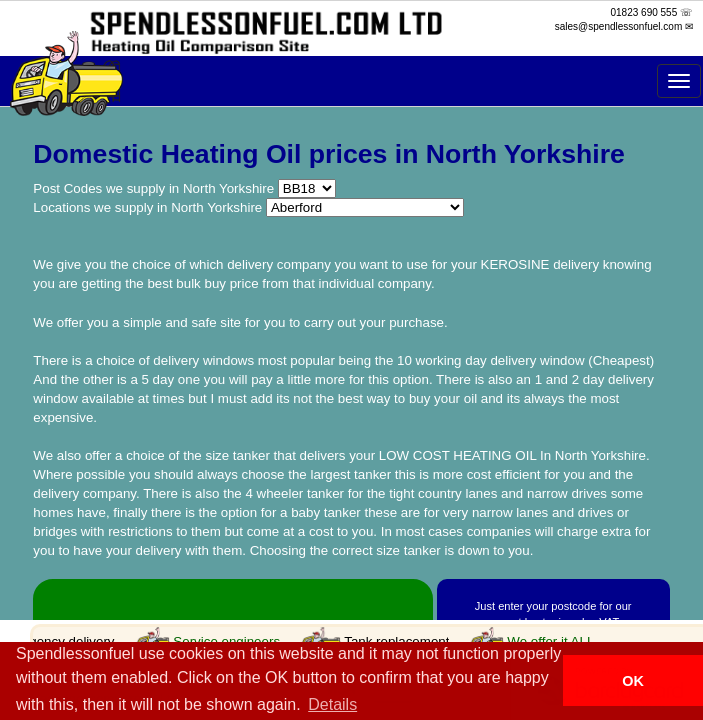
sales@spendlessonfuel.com (618, 26)
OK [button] (633, 681)
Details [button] (332, 704)
